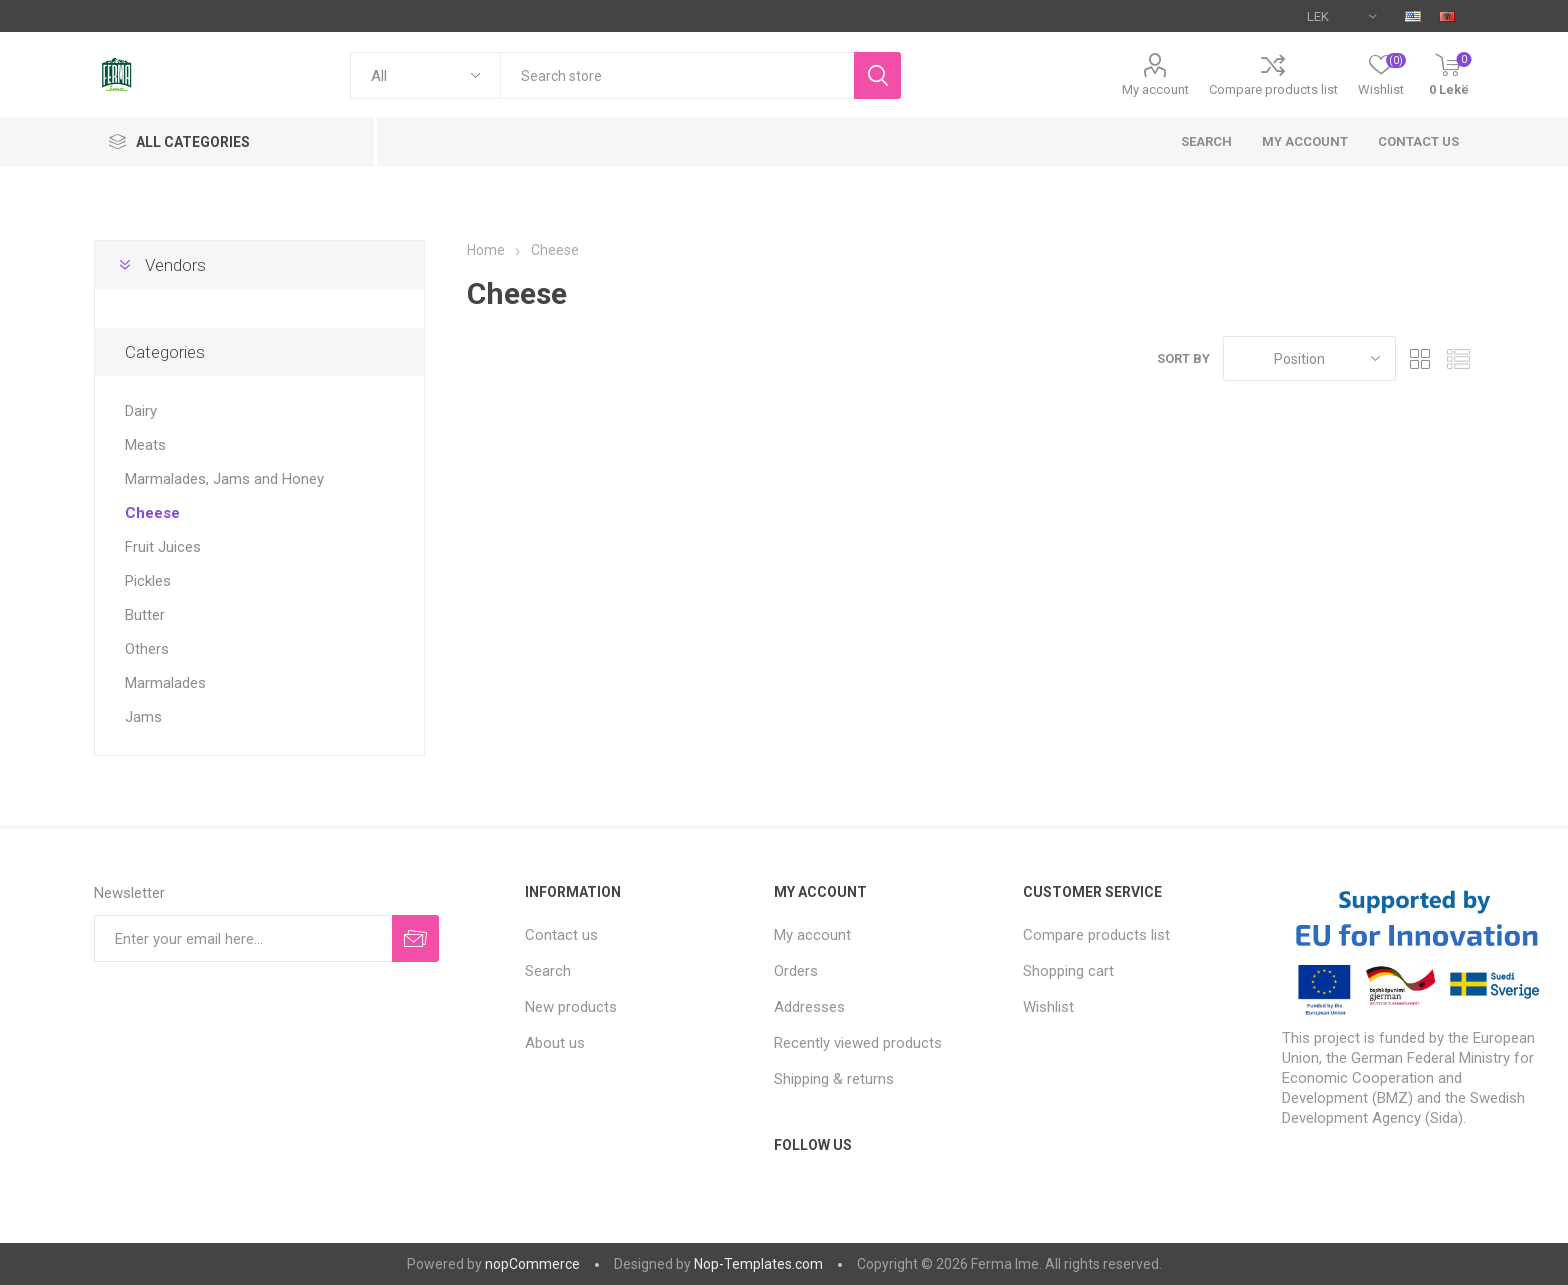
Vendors (175, 265)
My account (1155, 89)
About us (555, 1043)
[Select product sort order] (1309, 358)
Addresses (809, 1007)
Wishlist (1048, 1007)
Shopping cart (1068, 971)
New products (571, 1007)
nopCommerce (532, 1264)
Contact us (1418, 141)
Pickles (148, 581)
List (1459, 358)
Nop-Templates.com (758, 1264)
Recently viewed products (858, 1043)
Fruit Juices (163, 547)
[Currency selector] (1341, 16)
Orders (796, 971)
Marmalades (165, 683)
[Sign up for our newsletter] (243, 938)
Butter (145, 615)
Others (147, 649)
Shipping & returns (834, 1079)
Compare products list (1273, 89)
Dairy (141, 411)
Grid (1421, 358)
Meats (145, 445)
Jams (143, 717)
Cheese (152, 513)
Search (1206, 141)
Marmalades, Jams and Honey (224, 479)
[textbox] (677, 75)
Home (486, 250)
